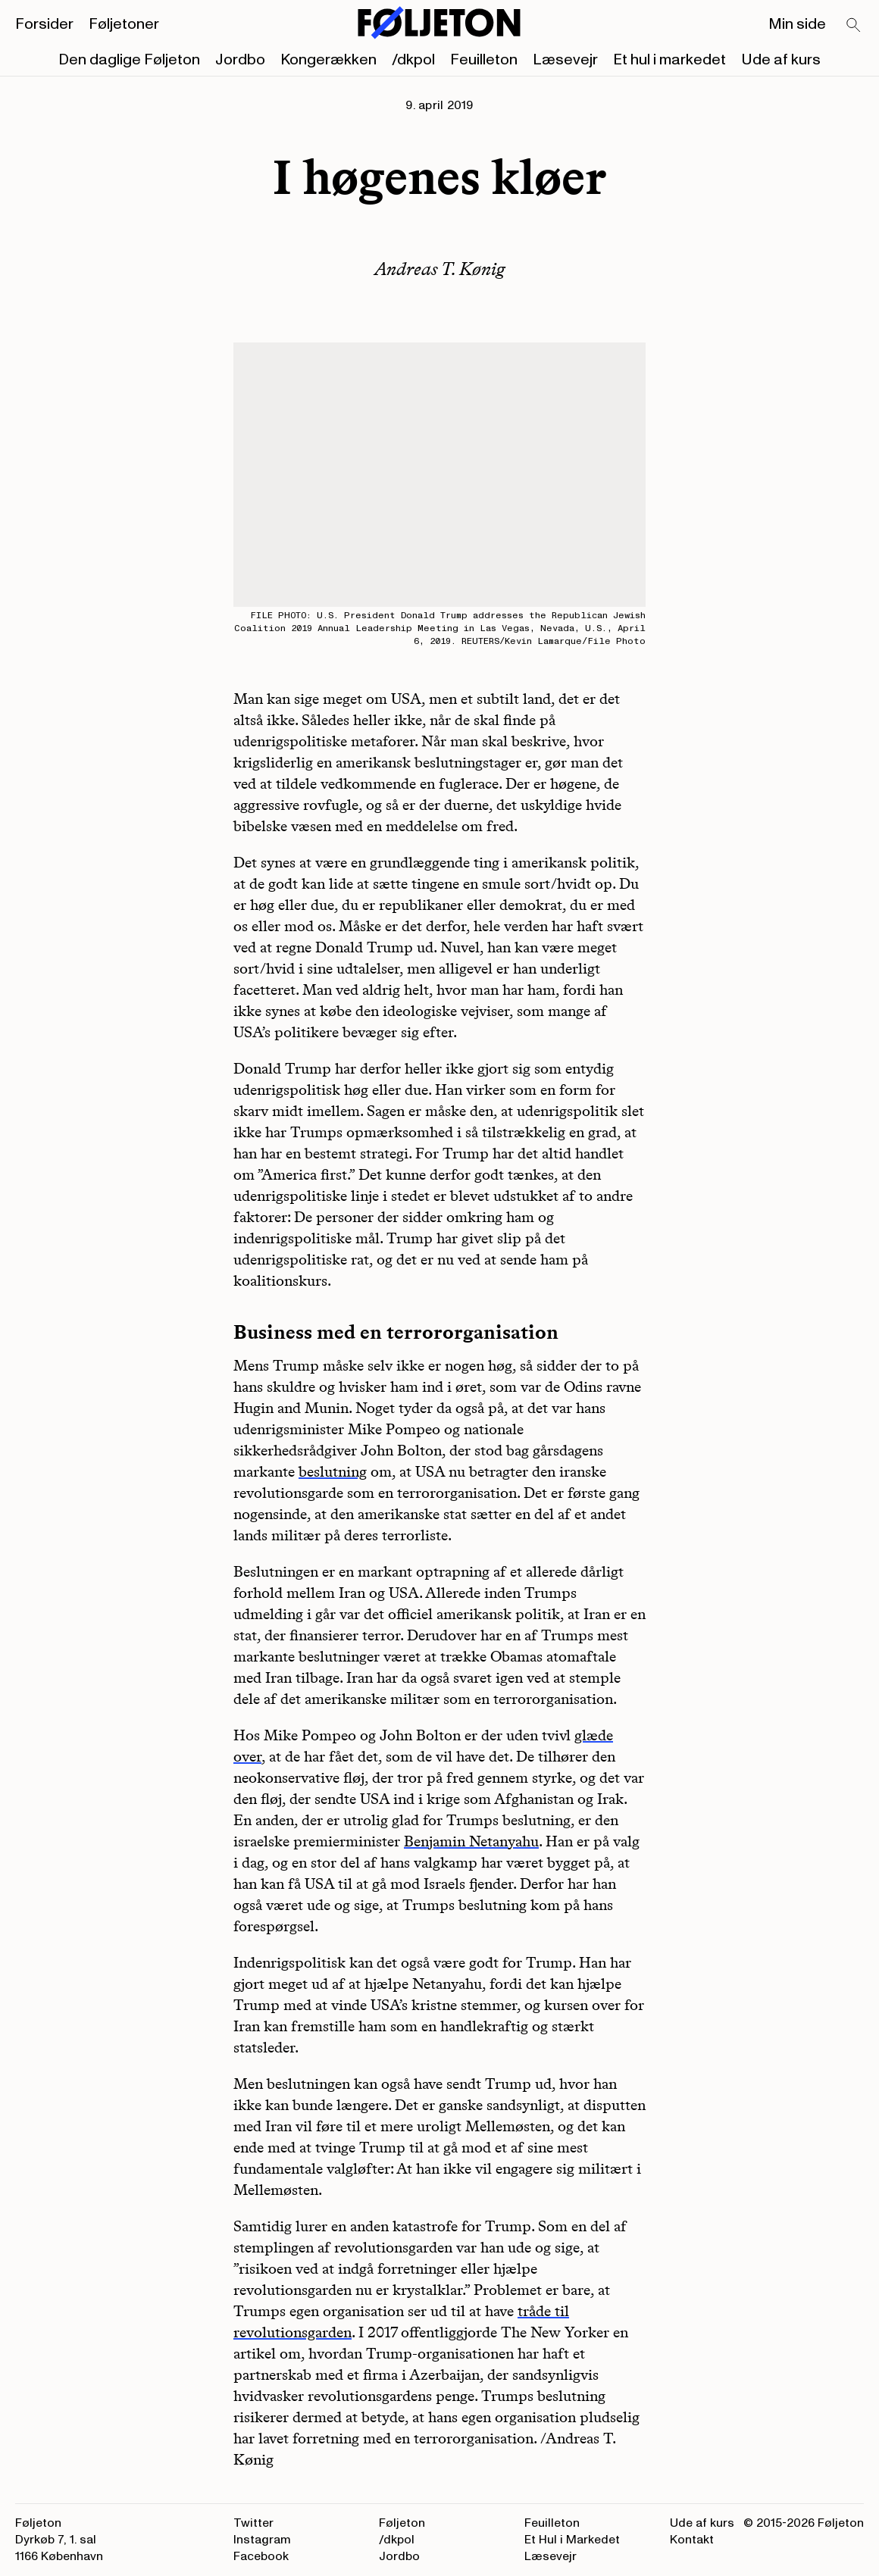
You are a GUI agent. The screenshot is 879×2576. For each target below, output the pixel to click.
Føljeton (402, 2523)
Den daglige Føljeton (129, 59)
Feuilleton (484, 59)
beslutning (333, 1471)
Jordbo (240, 59)
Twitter (253, 2523)
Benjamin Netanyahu (471, 1841)
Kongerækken (328, 59)
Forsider (44, 24)
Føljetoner (124, 24)
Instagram (262, 2539)
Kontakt (692, 2539)
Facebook (261, 2556)
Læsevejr (565, 59)
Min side (797, 24)
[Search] (854, 26)
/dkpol (413, 59)
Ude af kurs (781, 59)
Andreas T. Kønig (439, 269)
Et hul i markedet (669, 59)
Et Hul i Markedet (572, 2539)
